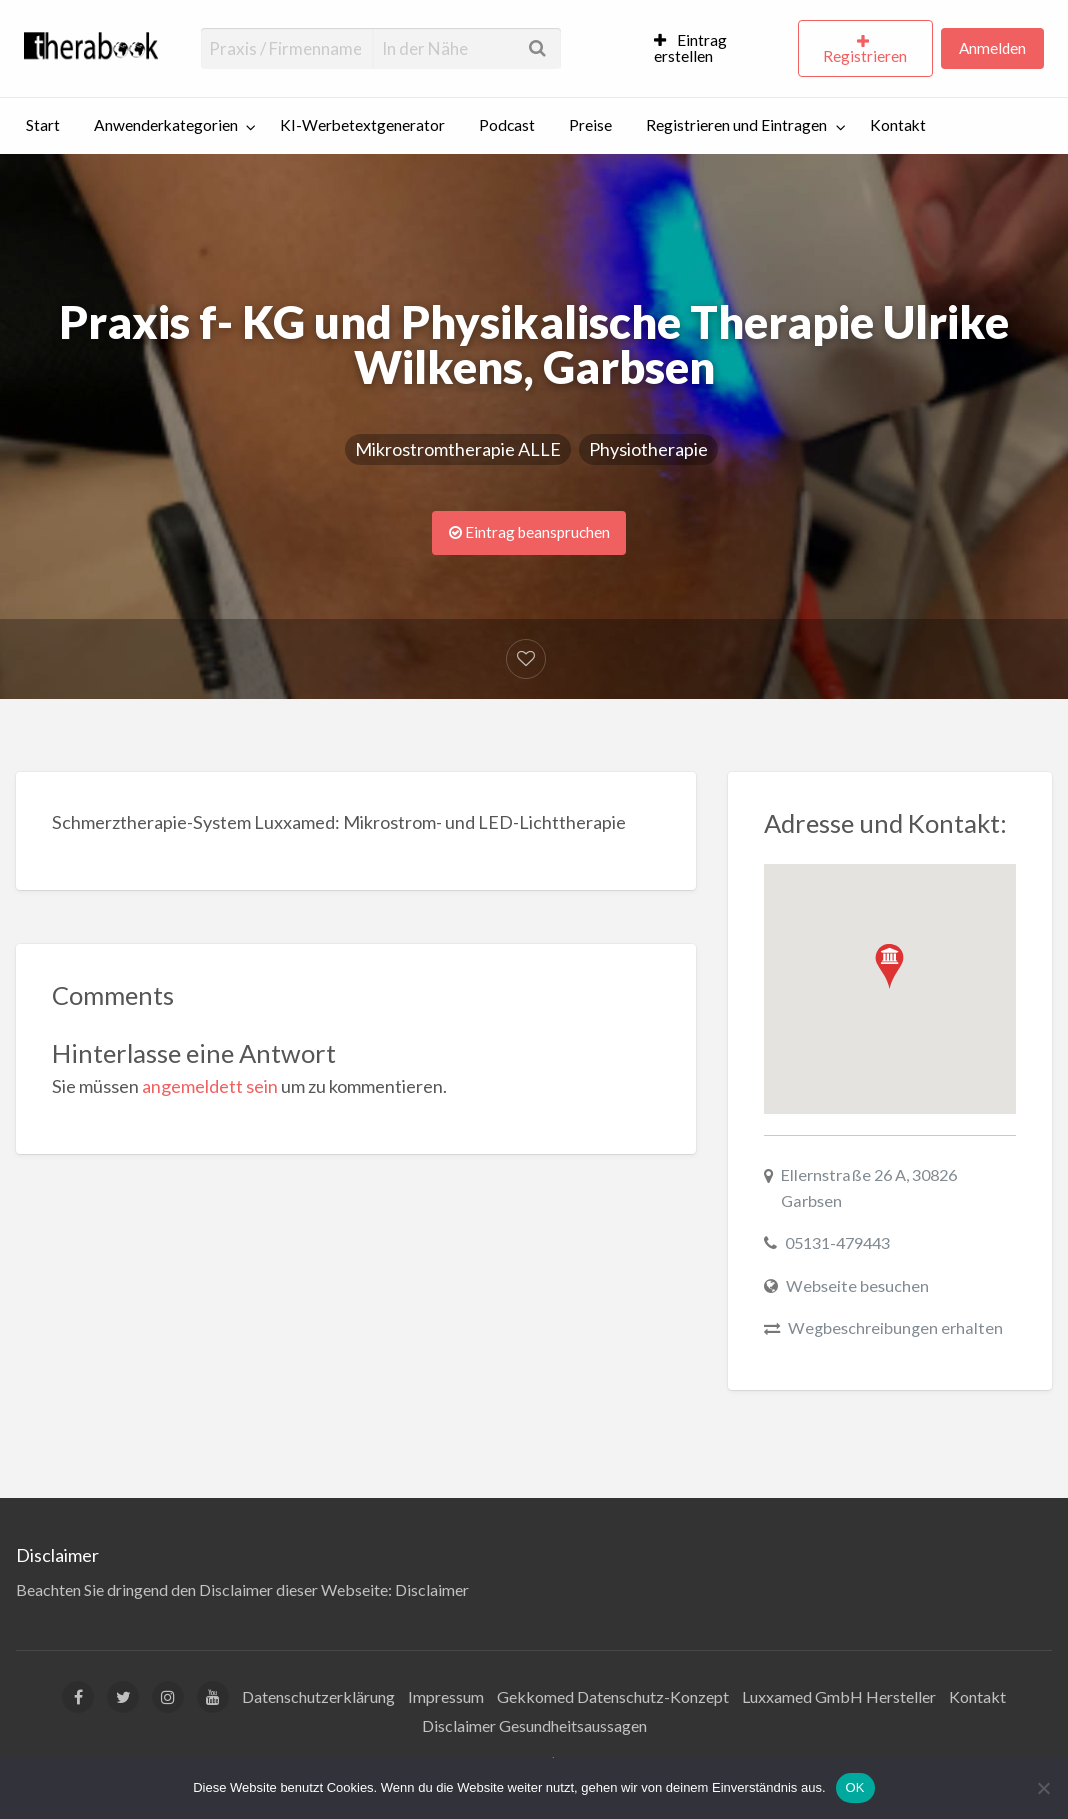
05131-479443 (837, 1242)
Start (43, 125)
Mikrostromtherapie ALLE (458, 449)
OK (855, 1787)
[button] (889, 966)
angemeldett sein (210, 1086)
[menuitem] (717, 49)
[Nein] (1043, 1788)
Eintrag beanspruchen (529, 532)
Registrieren (865, 56)
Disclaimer (432, 1589)
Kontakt (898, 125)
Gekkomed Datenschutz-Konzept (613, 1696)
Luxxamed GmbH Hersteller (839, 1696)
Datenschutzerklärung (318, 1696)
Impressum (446, 1696)
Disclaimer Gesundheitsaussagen (534, 1725)
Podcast (507, 125)
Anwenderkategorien (166, 125)
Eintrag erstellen (691, 48)
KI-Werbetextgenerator (362, 125)
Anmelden (992, 48)
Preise (590, 125)
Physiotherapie (648, 449)
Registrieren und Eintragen (736, 125)
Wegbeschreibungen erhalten (895, 1327)
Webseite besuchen (857, 1285)
